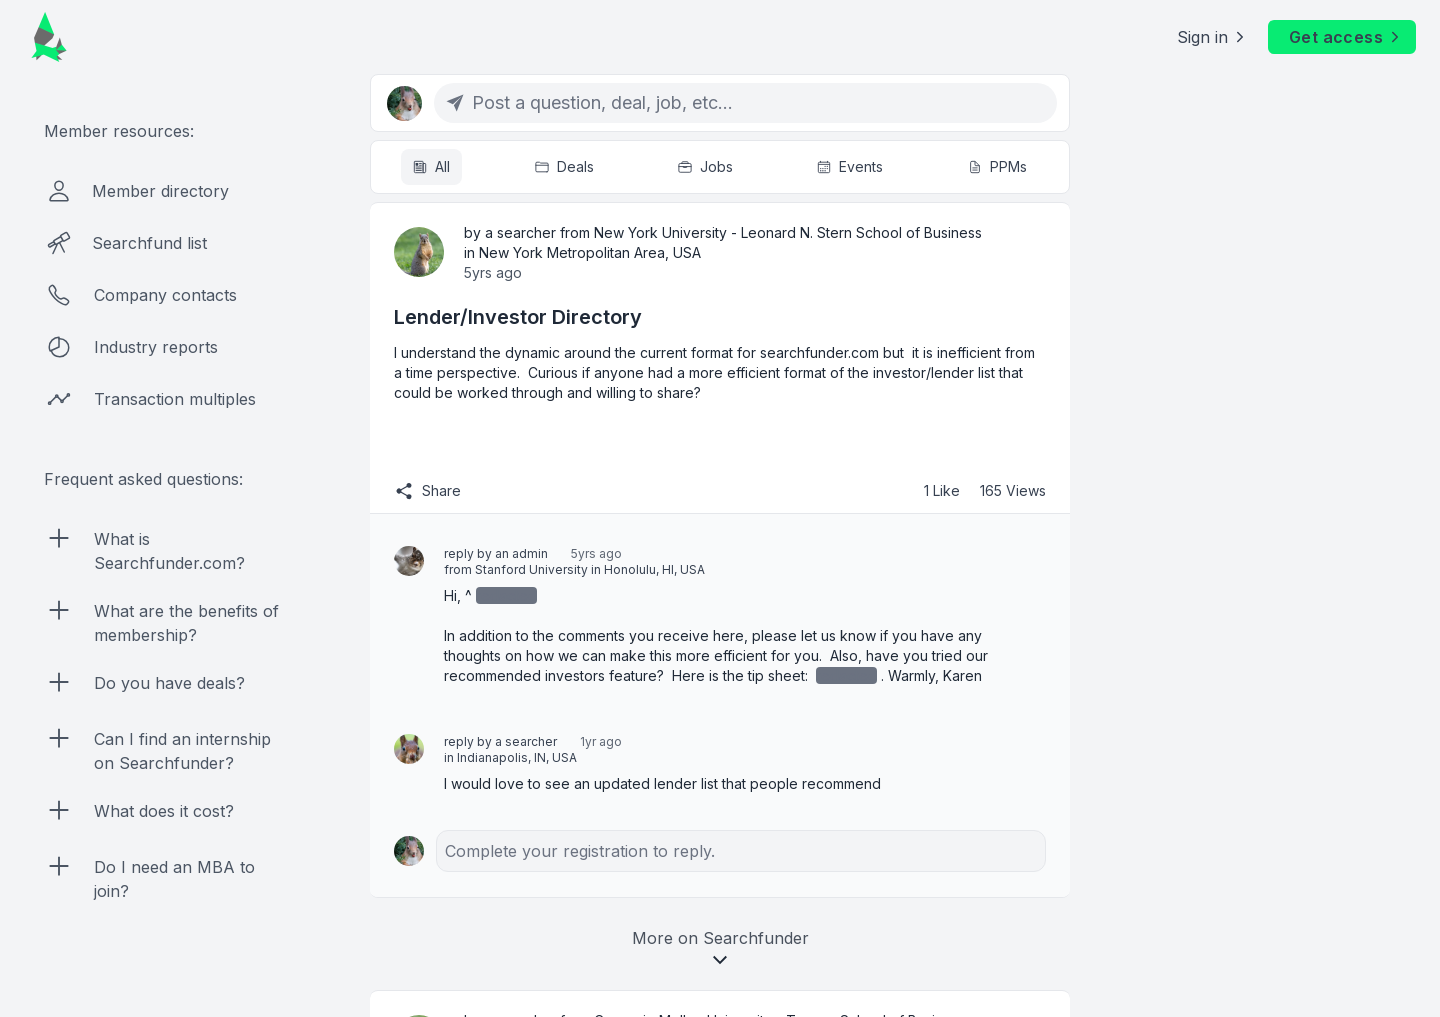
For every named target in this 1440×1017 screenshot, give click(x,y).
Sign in (1212, 37)
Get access (1346, 37)
